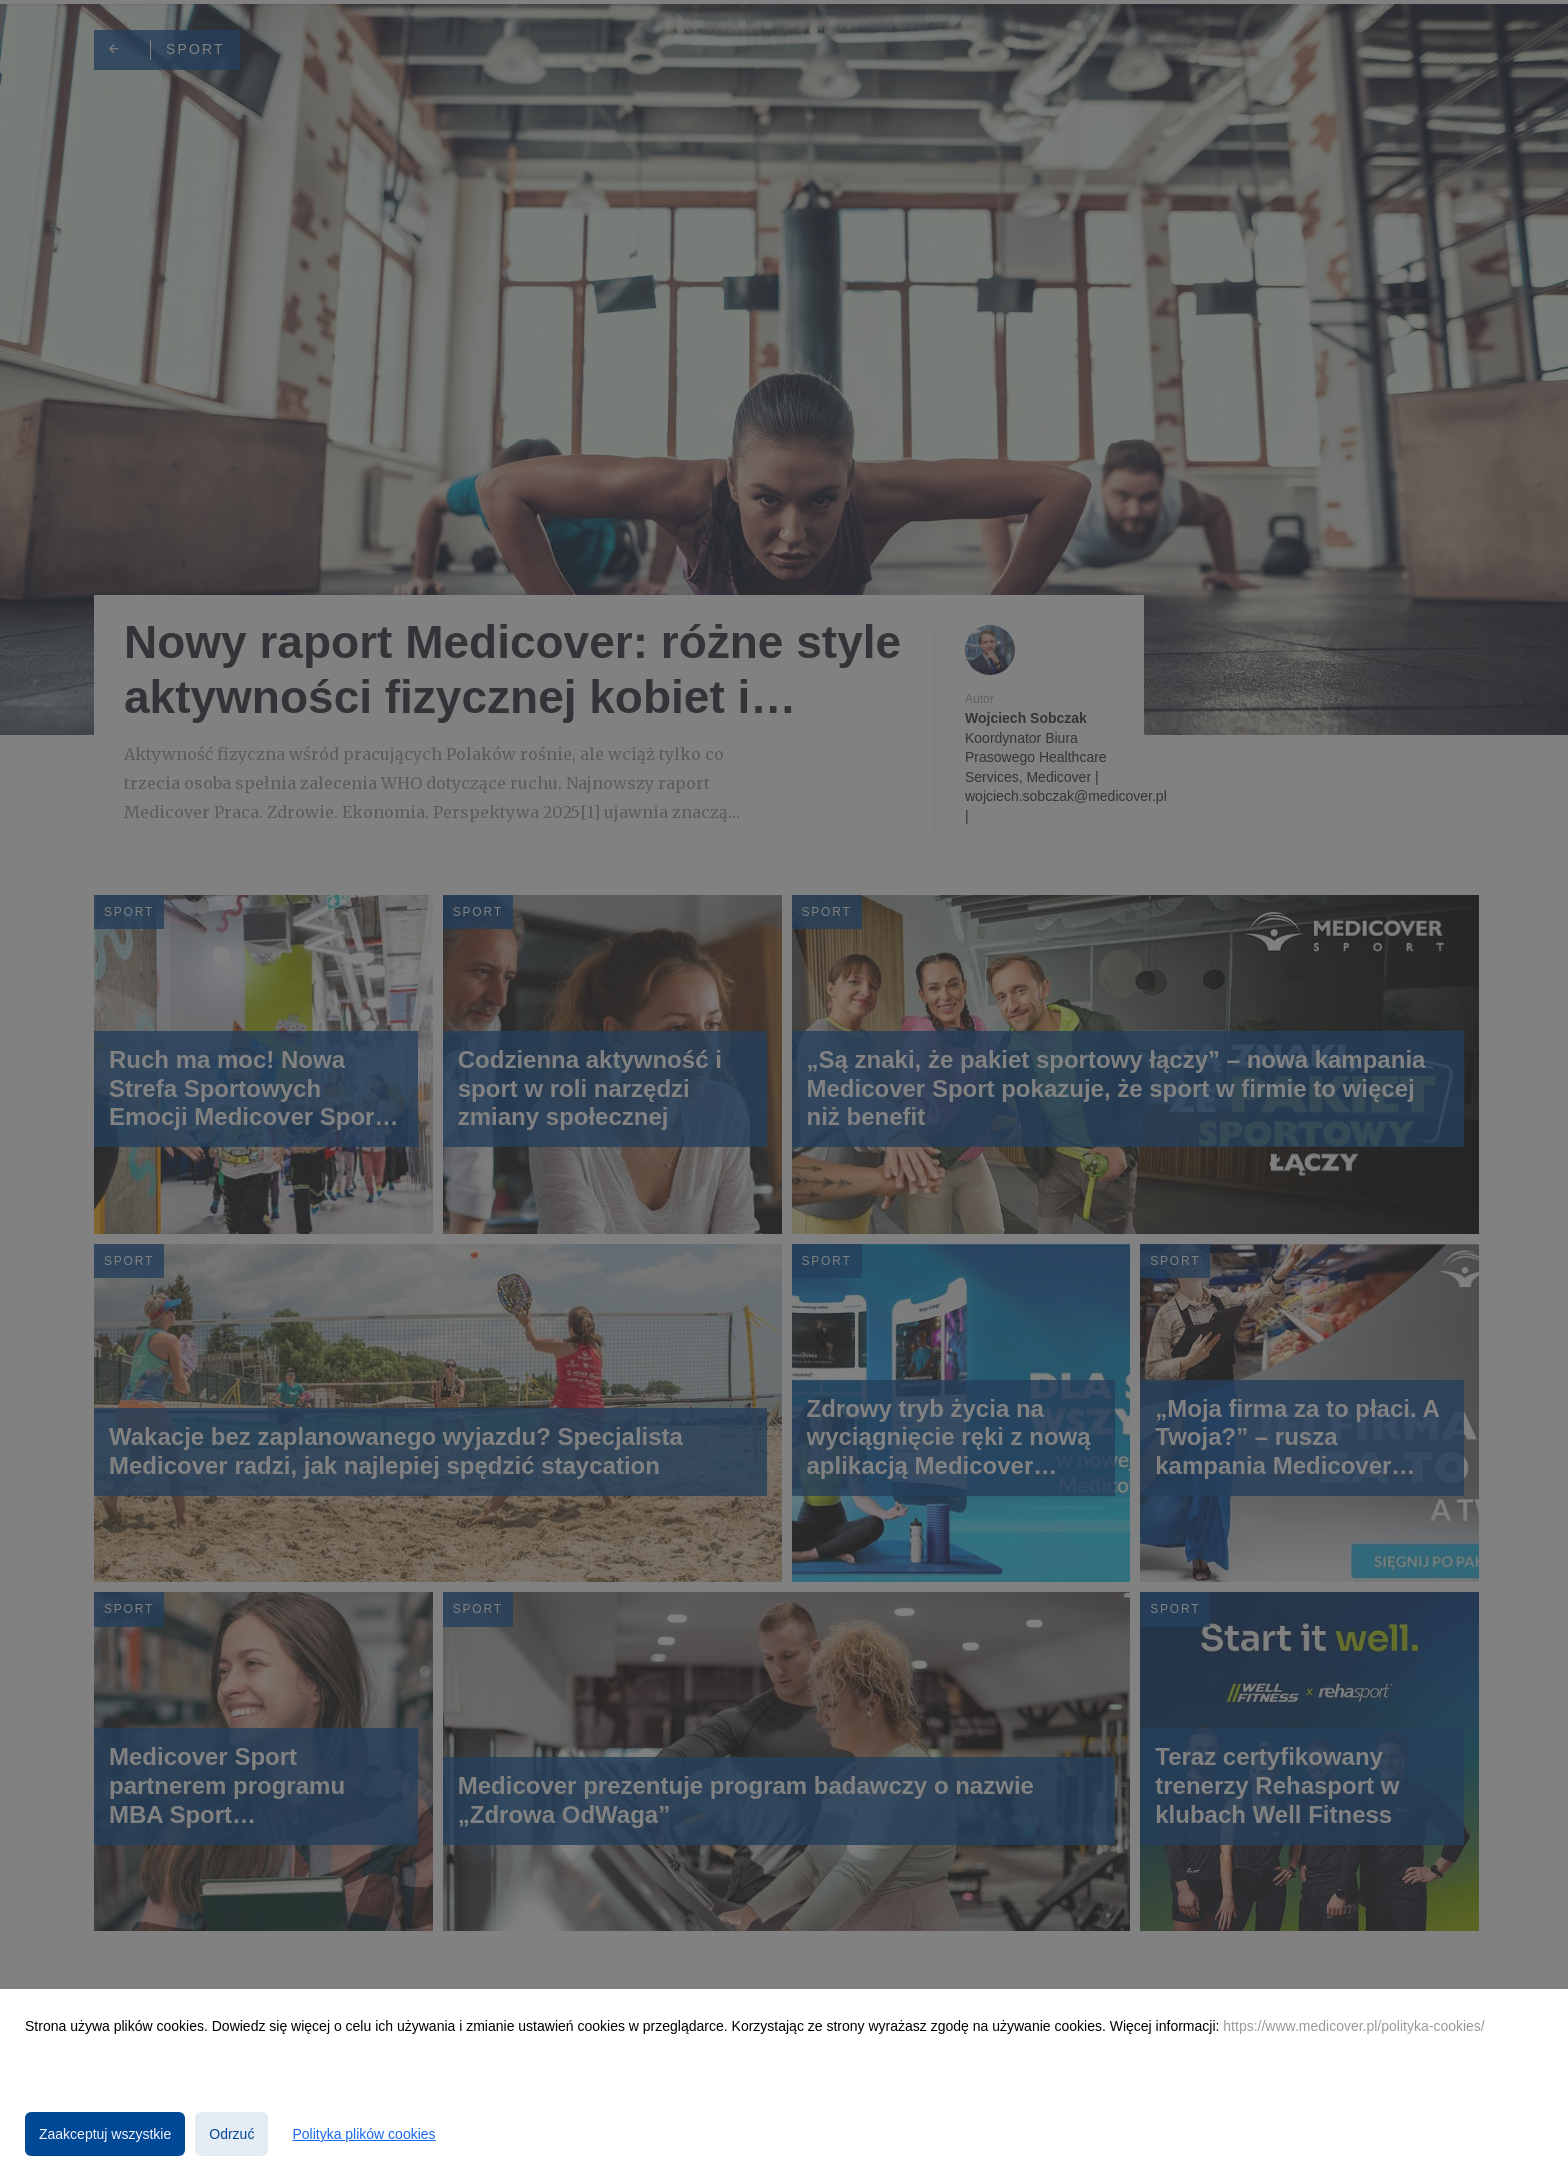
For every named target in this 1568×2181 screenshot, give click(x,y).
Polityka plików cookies (363, 2134)
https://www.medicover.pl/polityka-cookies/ (1353, 2026)
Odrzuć (231, 2134)
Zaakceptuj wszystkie (105, 2134)
